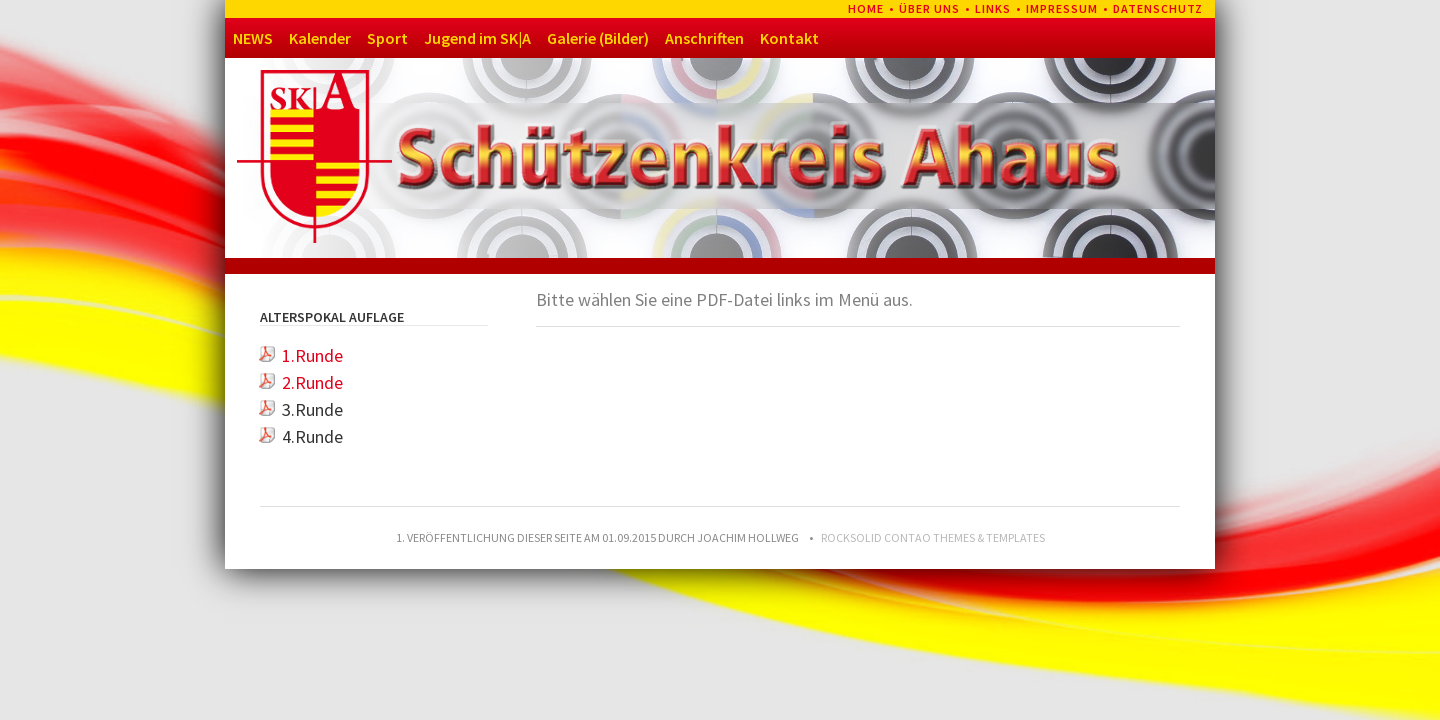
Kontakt (789, 38)
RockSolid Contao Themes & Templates (933, 537)
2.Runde (312, 382)
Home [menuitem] (866, 8)
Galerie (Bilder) (598, 38)
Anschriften (704, 38)
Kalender (320, 38)
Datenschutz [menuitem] (1158, 8)
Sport (387, 38)
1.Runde (312, 355)
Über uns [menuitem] (929, 8)
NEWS (253, 38)
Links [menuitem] (993, 8)
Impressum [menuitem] (1062, 8)
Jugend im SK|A (477, 38)
